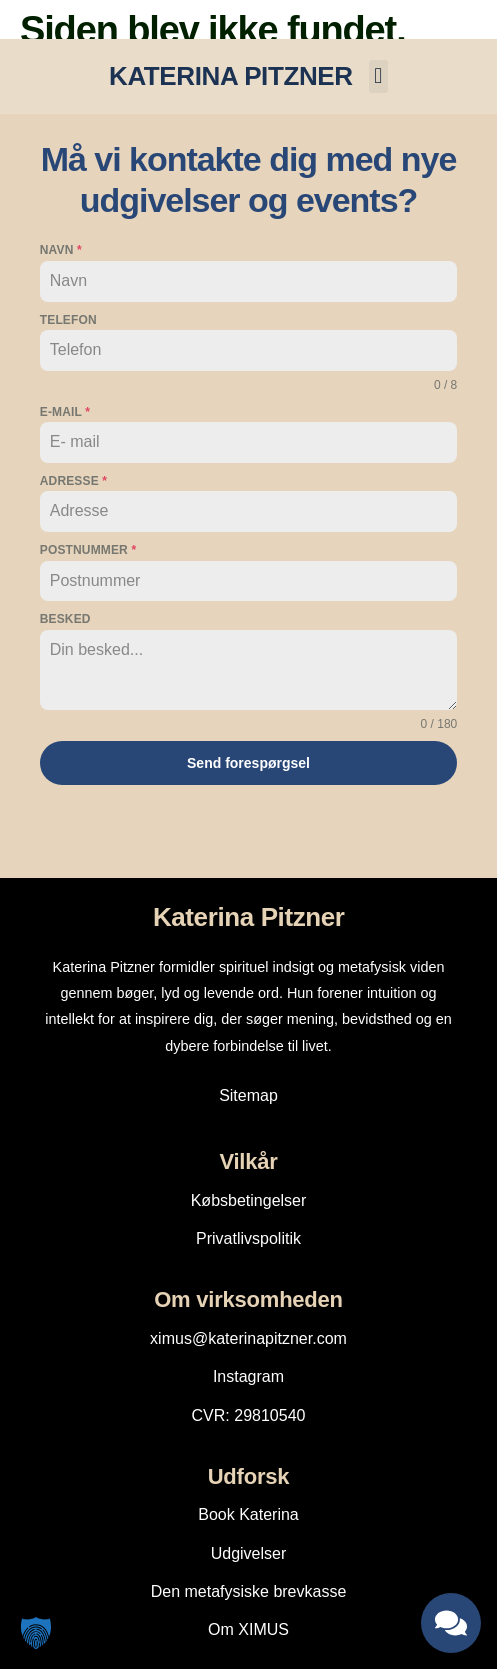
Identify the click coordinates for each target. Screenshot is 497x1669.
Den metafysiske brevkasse (249, 1591)
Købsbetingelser (249, 1200)
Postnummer (88, 550)
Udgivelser (249, 1553)
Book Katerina (248, 1514)
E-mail (65, 412)
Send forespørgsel (248, 763)
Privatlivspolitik (248, 1238)
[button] (378, 76)
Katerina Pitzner (249, 917)
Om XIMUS (248, 1629)
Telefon (68, 320)
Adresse (73, 481)
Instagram (248, 1376)
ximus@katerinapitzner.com (248, 1338)
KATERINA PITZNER (231, 76)
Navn (61, 250)
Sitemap (248, 1095)
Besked (65, 619)
